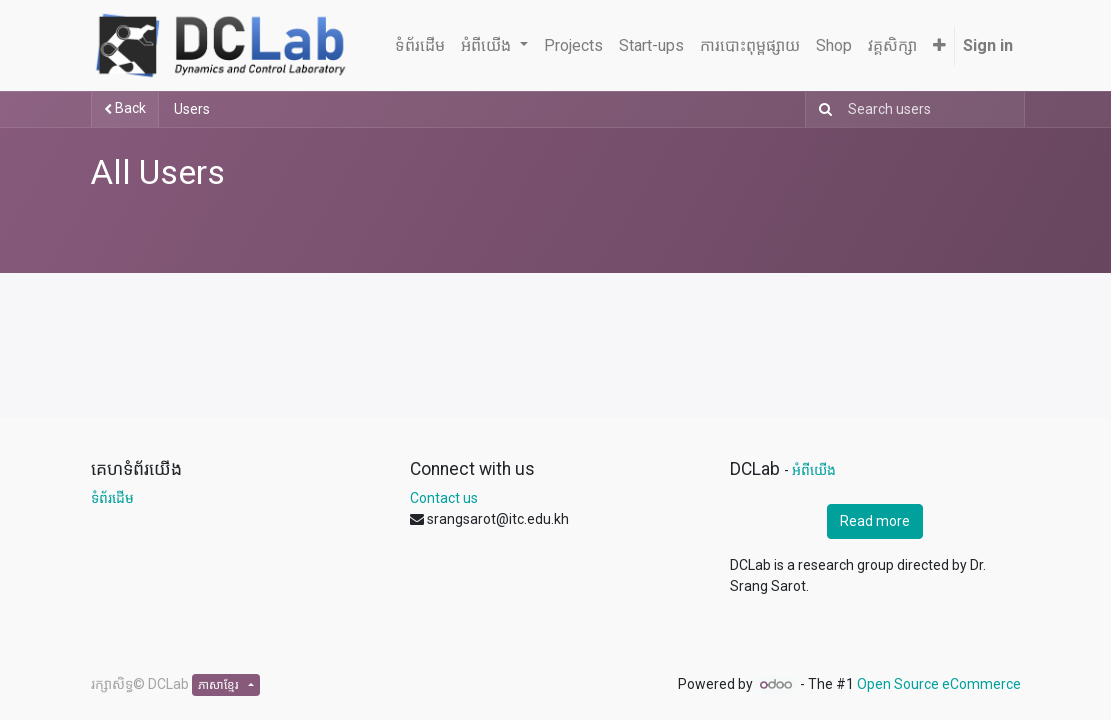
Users (192, 109)
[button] (939, 46)
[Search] (821, 109)
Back (125, 108)
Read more (875, 521)
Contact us (444, 498)
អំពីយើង (814, 470)
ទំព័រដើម (112, 498)
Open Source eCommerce (939, 684)
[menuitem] (420, 46)
